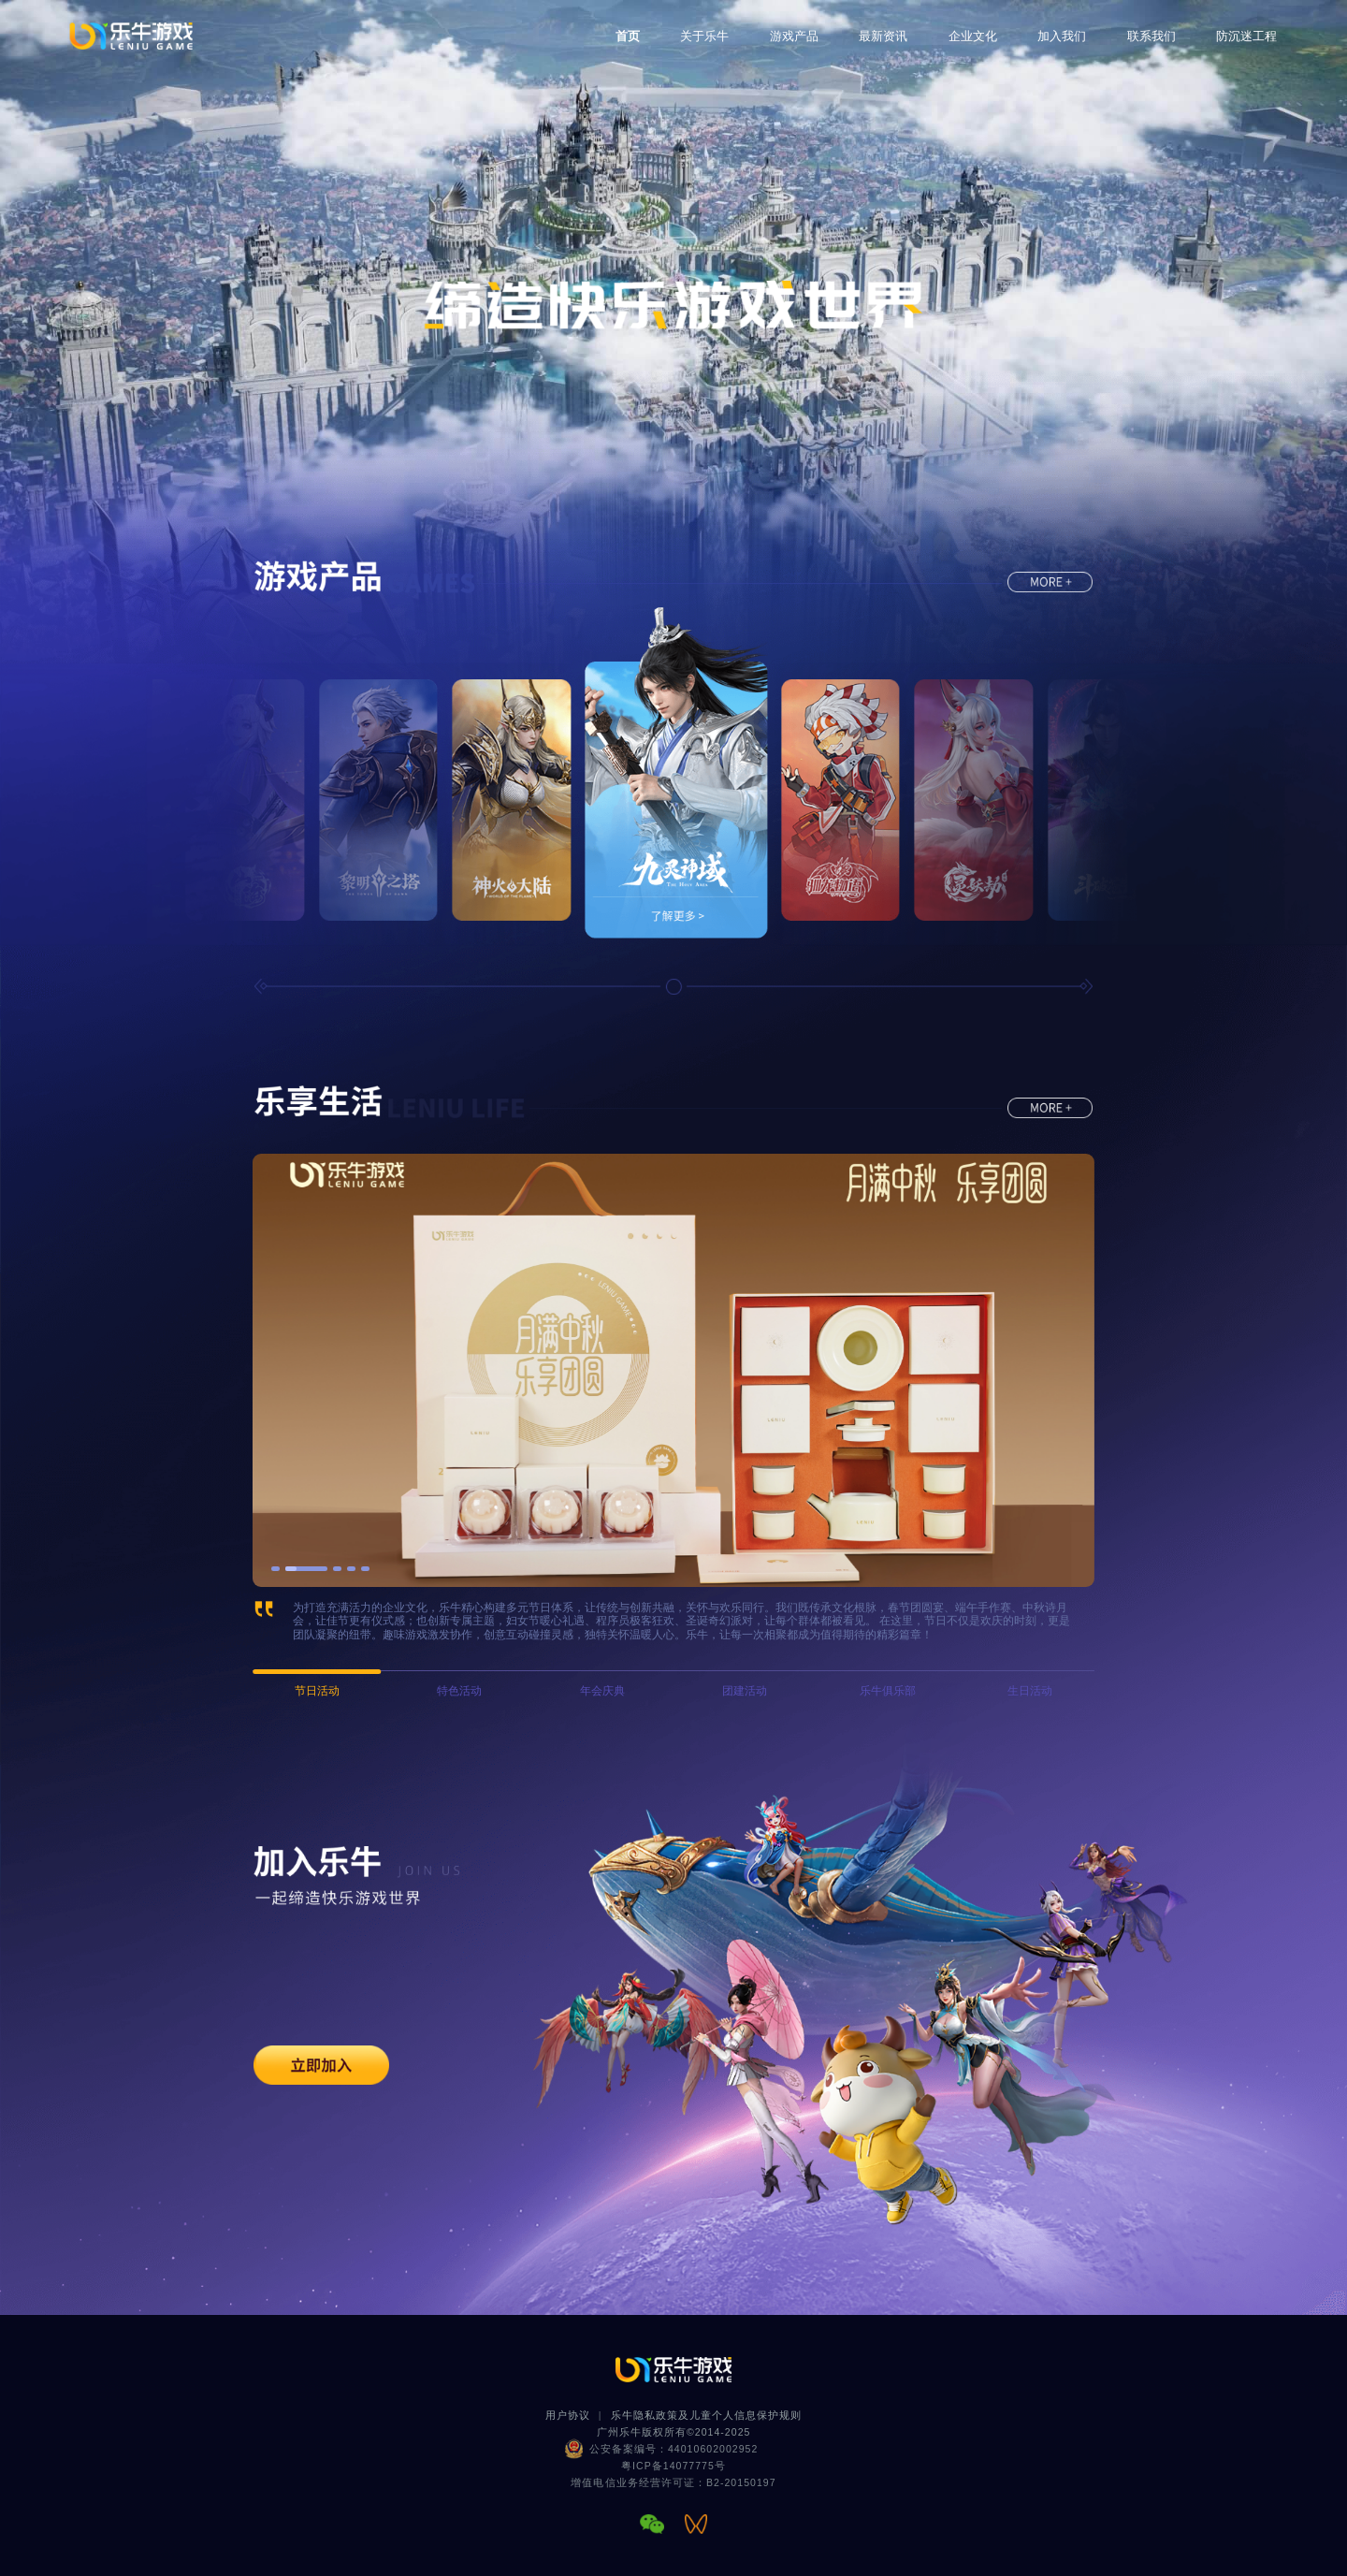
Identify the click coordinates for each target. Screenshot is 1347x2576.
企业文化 (973, 36)
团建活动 (744, 1690)
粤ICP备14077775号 (673, 2465)
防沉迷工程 (1246, 36)
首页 (628, 36)
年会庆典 (602, 1690)
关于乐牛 (704, 36)
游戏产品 (794, 36)
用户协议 (567, 2415)
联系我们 (1151, 36)
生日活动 (1029, 1690)
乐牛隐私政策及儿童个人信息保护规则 (707, 2415)
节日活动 (317, 1690)
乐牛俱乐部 (888, 1690)
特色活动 (459, 1690)
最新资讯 (883, 36)
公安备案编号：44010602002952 (674, 2448)
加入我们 (1061, 36)
